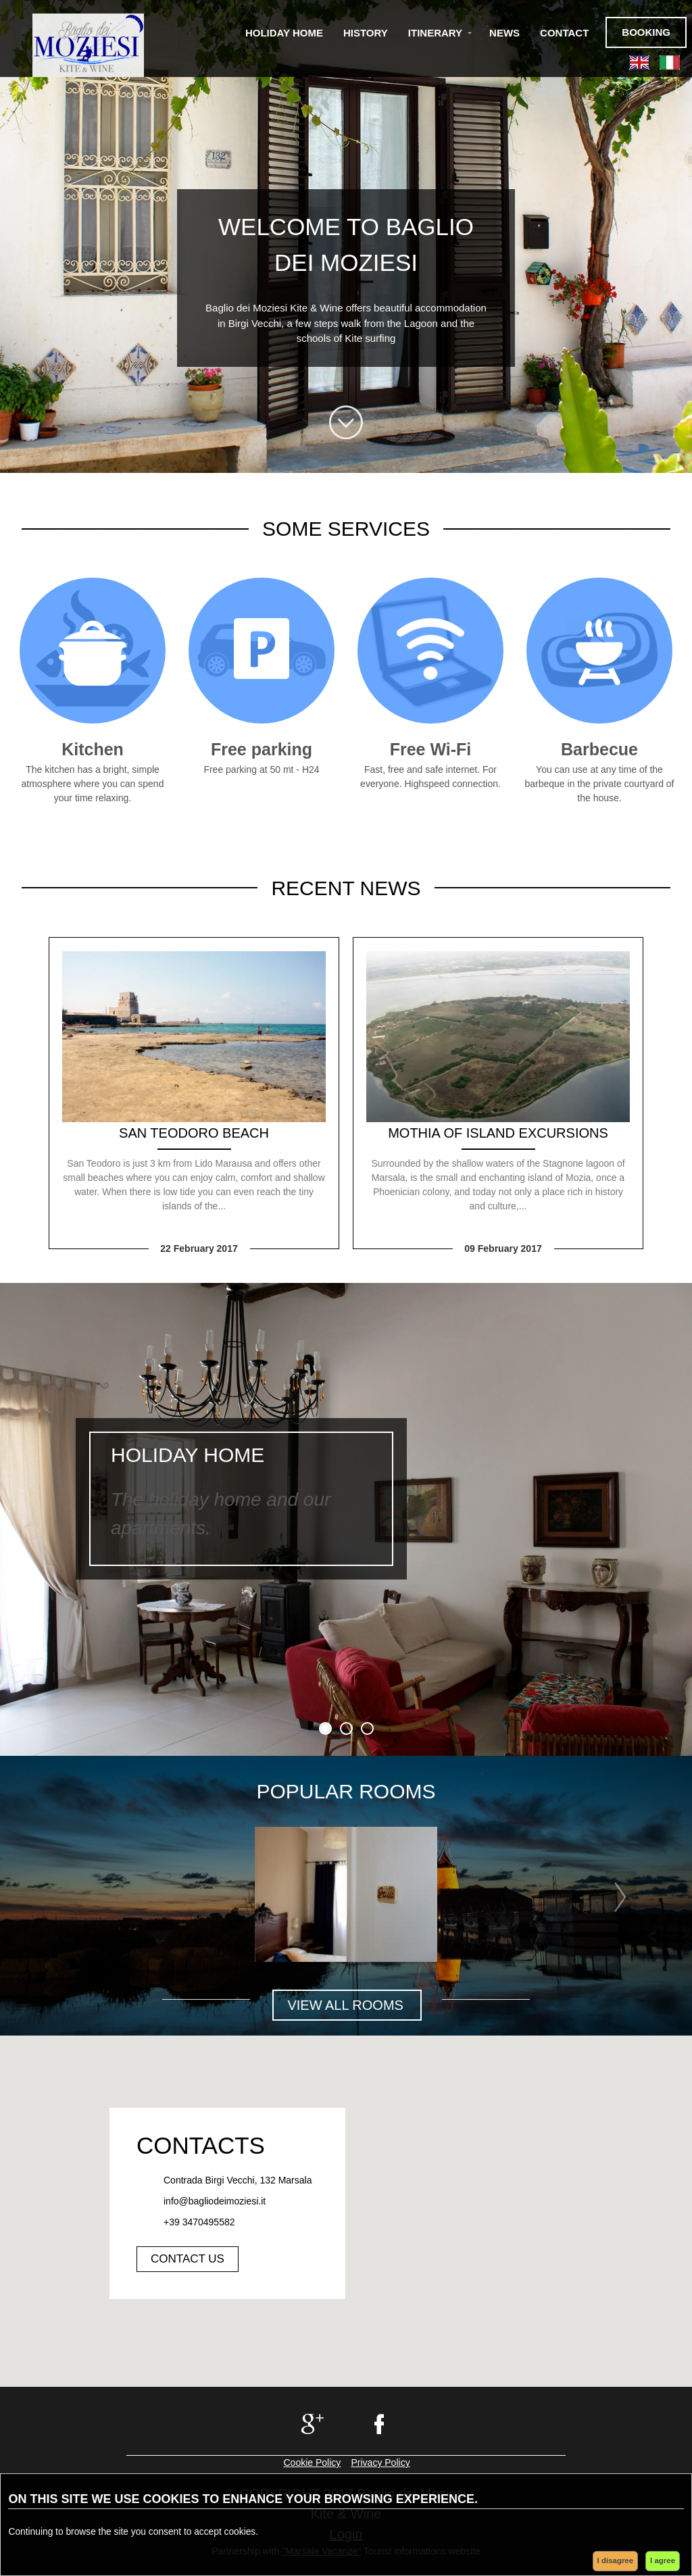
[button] (346, 2212)
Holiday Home (284, 33)
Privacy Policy (380, 2462)
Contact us (187, 2258)
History (365, 33)
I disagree (615, 2560)
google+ (310, 2424)
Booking (646, 32)
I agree (662, 2560)
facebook (381, 2424)
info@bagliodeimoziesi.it (215, 2201)
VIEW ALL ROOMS (347, 2005)
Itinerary (435, 33)
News (504, 33)
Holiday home (187, 1455)
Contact (564, 33)
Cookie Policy (312, 2462)
